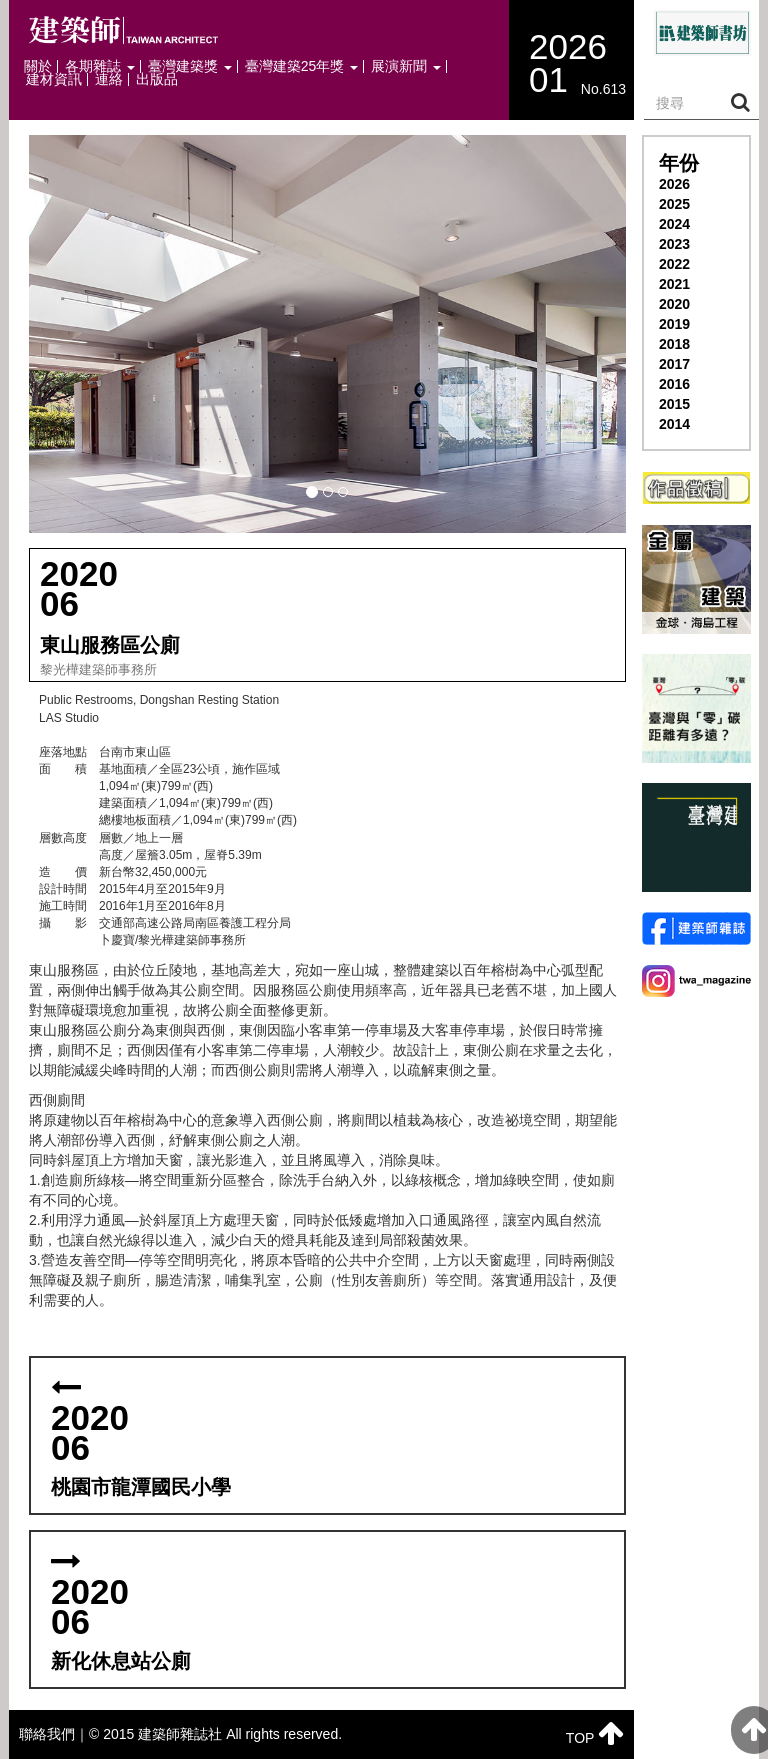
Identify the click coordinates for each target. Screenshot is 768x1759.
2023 (674, 244)
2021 (674, 284)
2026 (674, 184)
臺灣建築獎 (190, 66)
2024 (674, 224)
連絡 (109, 79)
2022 (674, 264)
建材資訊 (54, 79)
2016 (674, 384)
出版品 (157, 79)
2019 (674, 324)
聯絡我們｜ (54, 1734)
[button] (327, 334)
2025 (674, 204)
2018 (674, 344)
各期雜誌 (100, 66)
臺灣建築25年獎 (301, 66)
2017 (674, 364)
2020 (674, 304)
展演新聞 (406, 66)
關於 (38, 66)
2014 (674, 424)
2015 (674, 404)
